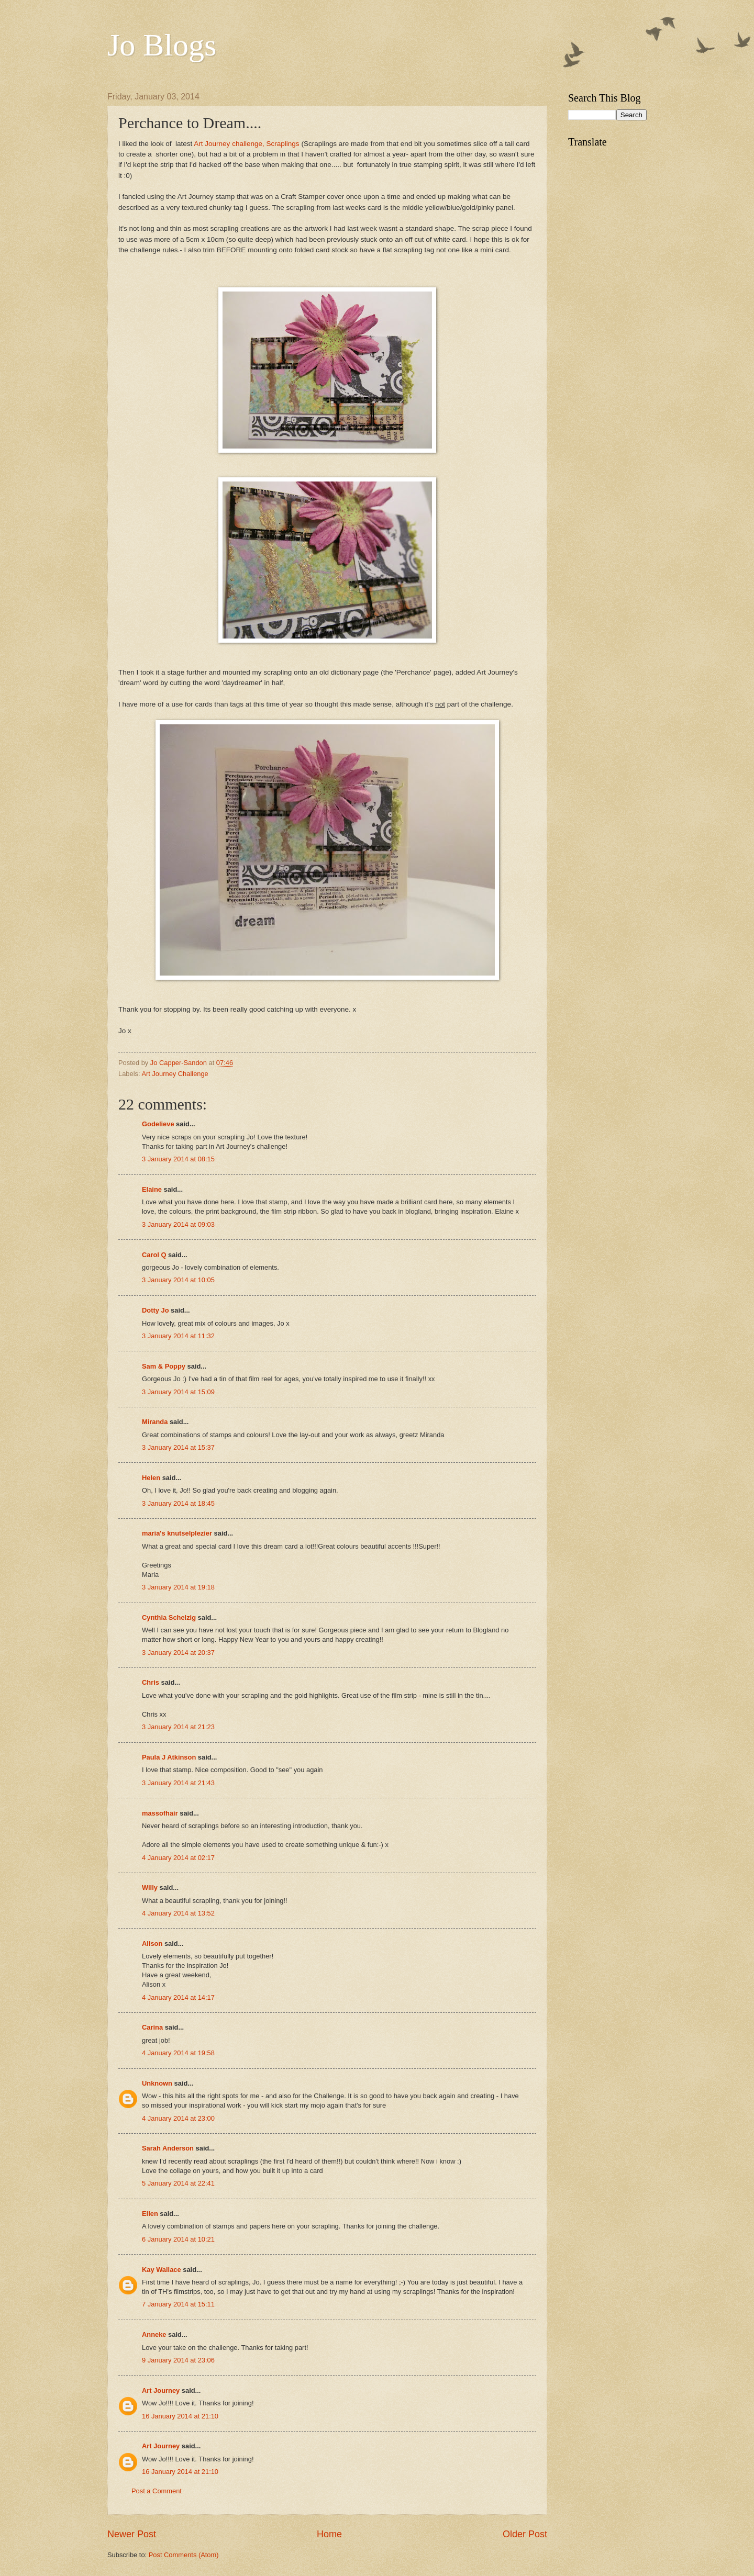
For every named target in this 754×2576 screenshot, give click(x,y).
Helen (151, 1478)
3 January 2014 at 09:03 (178, 1224)
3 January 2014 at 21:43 (178, 1783)
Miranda (155, 1422)
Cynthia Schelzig (169, 1617)
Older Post (525, 2534)
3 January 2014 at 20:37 (178, 1652)
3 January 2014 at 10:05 (178, 1280)
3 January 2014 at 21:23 (178, 1727)
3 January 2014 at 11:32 (178, 1336)
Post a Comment (156, 2491)
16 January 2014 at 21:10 (180, 2416)
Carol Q (154, 1255)
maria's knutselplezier (177, 1533)
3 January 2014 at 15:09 (178, 1392)
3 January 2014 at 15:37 (178, 1447)
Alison (152, 1943)
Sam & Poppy (163, 1366)
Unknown (157, 2083)
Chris (150, 1682)
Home (329, 2534)
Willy (150, 1887)
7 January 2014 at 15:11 (178, 2304)
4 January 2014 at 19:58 (178, 2053)
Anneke (154, 2334)
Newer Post (131, 2534)
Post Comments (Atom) (184, 2555)
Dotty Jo (155, 1310)
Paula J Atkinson (169, 1757)
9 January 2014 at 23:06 (178, 2360)
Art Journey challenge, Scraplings (247, 144)
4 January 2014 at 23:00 (178, 2118)
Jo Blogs (161, 45)
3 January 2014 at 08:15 (178, 1159)
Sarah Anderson (168, 2148)
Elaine (152, 1189)
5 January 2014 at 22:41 (178, 2183)
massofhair (160, 1813)
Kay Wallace (161, 2269)
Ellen (150, 2213)
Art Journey (161, 2390)
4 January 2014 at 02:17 (178, 1858)
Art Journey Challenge (174, 1074)
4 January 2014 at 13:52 (178, 1913)
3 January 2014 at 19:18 (178, 1587)
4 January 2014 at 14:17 (178, 1997)
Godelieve (158, 1124)
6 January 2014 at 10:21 (178, 2239)
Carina (152, 2027)
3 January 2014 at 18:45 (178, 1503)
